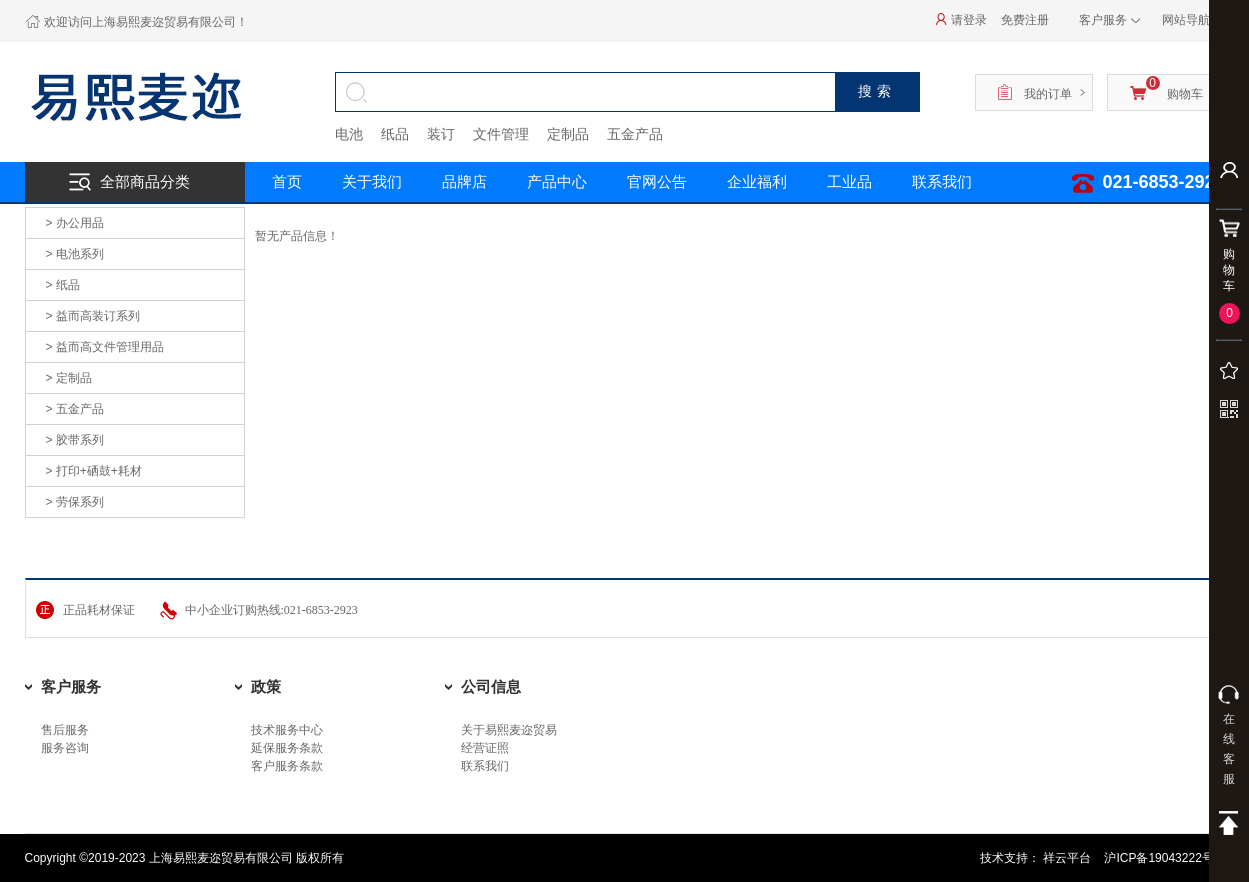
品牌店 (464, 181)
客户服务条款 (287, 766)
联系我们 (485, 766)
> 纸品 (63, 285)
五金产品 (635, 134)
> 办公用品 (75, 223)
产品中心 (557, 181)
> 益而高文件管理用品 (105, 347)
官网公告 (657, 181)
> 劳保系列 (75, 502)
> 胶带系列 (75, 440)
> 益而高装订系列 (93, 316)
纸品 (395, 134)
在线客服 (1229, 735)
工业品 (849, 181)
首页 (287, 181)
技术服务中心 (287, 730)
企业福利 (757, 181)
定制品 (568, 134)
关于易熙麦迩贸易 (509, 730)
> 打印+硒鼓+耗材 (94, 471)
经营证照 (485, 748)
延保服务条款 (287, 748)
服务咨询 (65, 748)
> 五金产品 (75, 409)
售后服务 (65, 730)
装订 (441, 134)
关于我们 (372, 181)
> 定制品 (69, 378)
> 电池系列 (75, 254)
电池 (349, 134)
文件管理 (501, 134)
